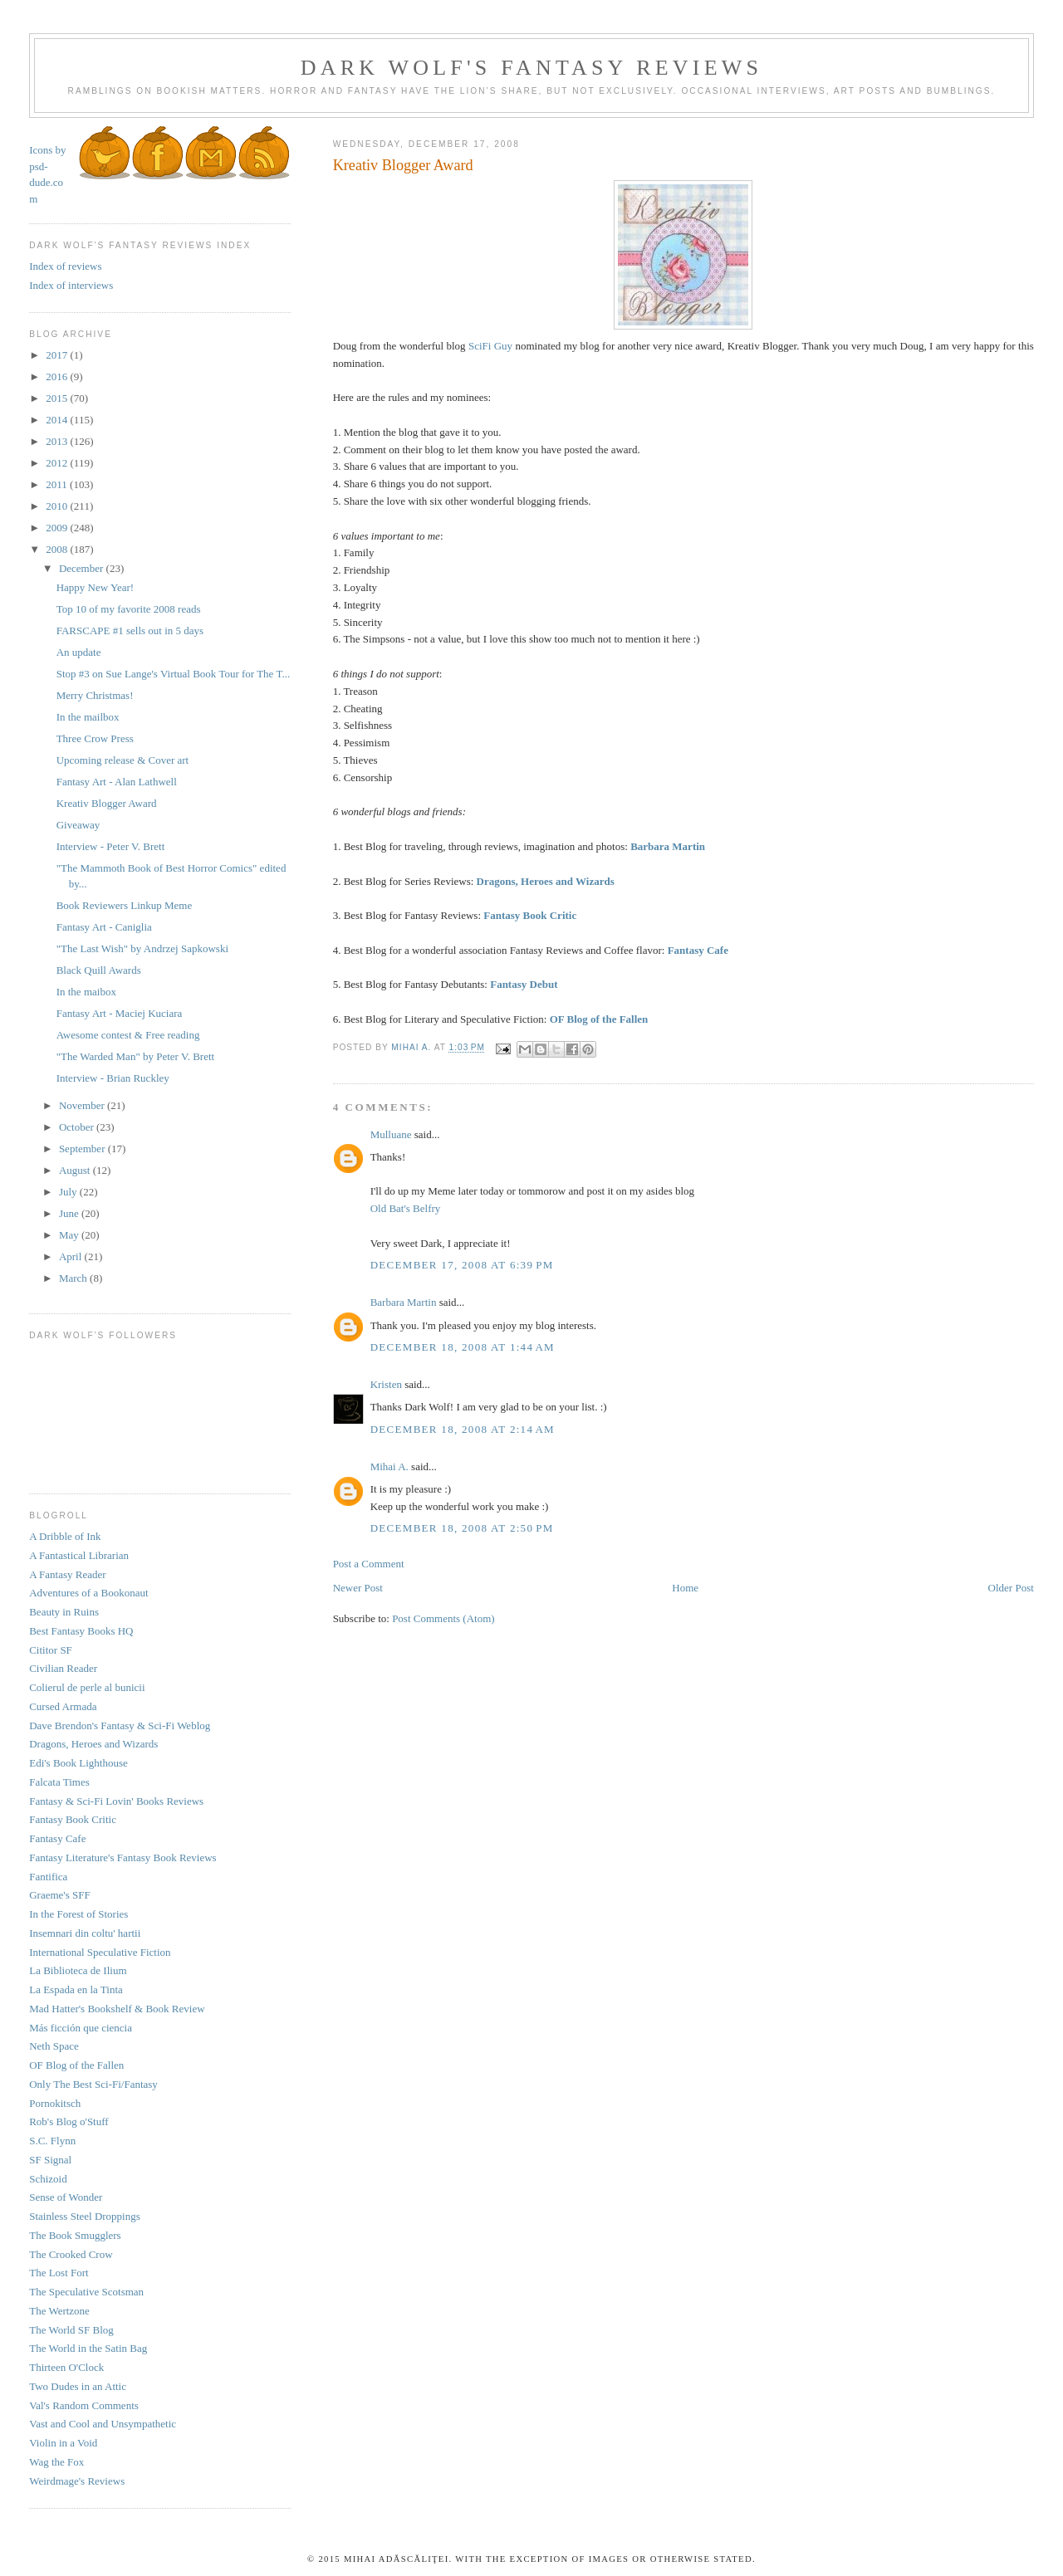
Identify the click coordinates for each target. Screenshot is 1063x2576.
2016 (58, 376)
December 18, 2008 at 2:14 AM (462, 1429)
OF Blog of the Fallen (599, 1019)
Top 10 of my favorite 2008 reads (128, 609)
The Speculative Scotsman (86, 2291)
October (77, 1127)
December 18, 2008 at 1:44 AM (462, 1347)
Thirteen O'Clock (66, 2367)
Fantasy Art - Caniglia (104, 927)
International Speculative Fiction (99, 1952)
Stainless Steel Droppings (84, 2216)
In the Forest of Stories (78, 1914)
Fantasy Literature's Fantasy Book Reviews (122, 1857)
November (83, 1105)
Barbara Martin (667, 846)
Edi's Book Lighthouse (78, 1763)
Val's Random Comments (84, 2405)
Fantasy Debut (523, 984)
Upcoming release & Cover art (122, 760)
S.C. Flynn (52, 2140)
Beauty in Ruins (64, 1612)
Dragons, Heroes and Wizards (546, 881)
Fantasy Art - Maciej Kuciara (119, 1013)
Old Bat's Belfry (405, 1208)
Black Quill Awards (98, 970)
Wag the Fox (56, 2462)
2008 (58, 549)
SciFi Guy (490, 346)
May (70, 1235)
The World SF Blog (71, 2330)
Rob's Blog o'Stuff (68, 2121)
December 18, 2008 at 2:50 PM (462, 1528)
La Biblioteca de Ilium (77, 1970)
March (74, 1278)
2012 (58, 463)
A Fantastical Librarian (79, 1555)
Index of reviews (65, 266)
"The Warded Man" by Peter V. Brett (135, 1056)
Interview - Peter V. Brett (110, 846)
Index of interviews (71, 285)
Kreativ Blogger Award (106, 803)
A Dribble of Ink (64, 1536)
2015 (58, 398)
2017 (58, 355)
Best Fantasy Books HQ (81, 1631)
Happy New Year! (95, 587)
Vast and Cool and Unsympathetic (102, 2423)
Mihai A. (389, 1466)
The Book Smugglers (75, 2235)
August (76, 1170)
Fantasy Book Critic (529, 915)
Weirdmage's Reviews (77, 2481)
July (69, 1191)
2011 (58, 484)
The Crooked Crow (70, 2254)
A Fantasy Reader (67, 1574)
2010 (58, 506)
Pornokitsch (55, 2103)
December (82, 568)
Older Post (1011, 1587)
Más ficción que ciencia (80, 2027)
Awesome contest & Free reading (128, 1035)
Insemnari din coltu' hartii (84, 1933)
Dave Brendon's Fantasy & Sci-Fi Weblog (119, 1725)
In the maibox (86, 991)
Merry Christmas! (95, 695)
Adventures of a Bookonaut (88, 1592)
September (83, 1148)
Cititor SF (50, 1650)
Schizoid (48, 2179)
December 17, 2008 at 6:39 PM (462, 1265)
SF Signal (50, 2159)
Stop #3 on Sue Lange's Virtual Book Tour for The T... (173, 673)
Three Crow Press (95, 738)
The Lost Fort (59, 2272)
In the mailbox (88, 717)
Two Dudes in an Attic (77, 2386)
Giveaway (78, 825)
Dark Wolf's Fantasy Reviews (531, 68)
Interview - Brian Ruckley (112, 1078)
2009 (58, 527)
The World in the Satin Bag (88, 2348)
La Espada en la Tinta (76, 1989)
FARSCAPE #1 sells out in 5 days (129, 630)
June (70, 1213)
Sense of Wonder (65, 2197)
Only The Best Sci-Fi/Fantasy (93, 2084)
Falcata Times (59, 1782)
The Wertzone (59, 2311)
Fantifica (48, 1876)
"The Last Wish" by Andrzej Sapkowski (142, 948)
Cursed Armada (62, 1706)
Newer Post (358, 1587)
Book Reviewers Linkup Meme (124, 905)
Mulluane (391, 1134)
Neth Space (54, 2046)
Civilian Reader (63, 1668)
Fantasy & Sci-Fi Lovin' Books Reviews (116, 1801)
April (72, 1256)
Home (685, 1587)
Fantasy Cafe (698, 950)
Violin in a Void (63, 2443)
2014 (58, 419)
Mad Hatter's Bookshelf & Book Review (116, 2008)
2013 (58, 441)
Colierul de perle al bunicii (87, 1687)
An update (78, 652)
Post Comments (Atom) (443, 1618)
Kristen (386, 1384)
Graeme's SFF (59, 1895)
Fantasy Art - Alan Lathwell (116, 781)
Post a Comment (368, 1563)
